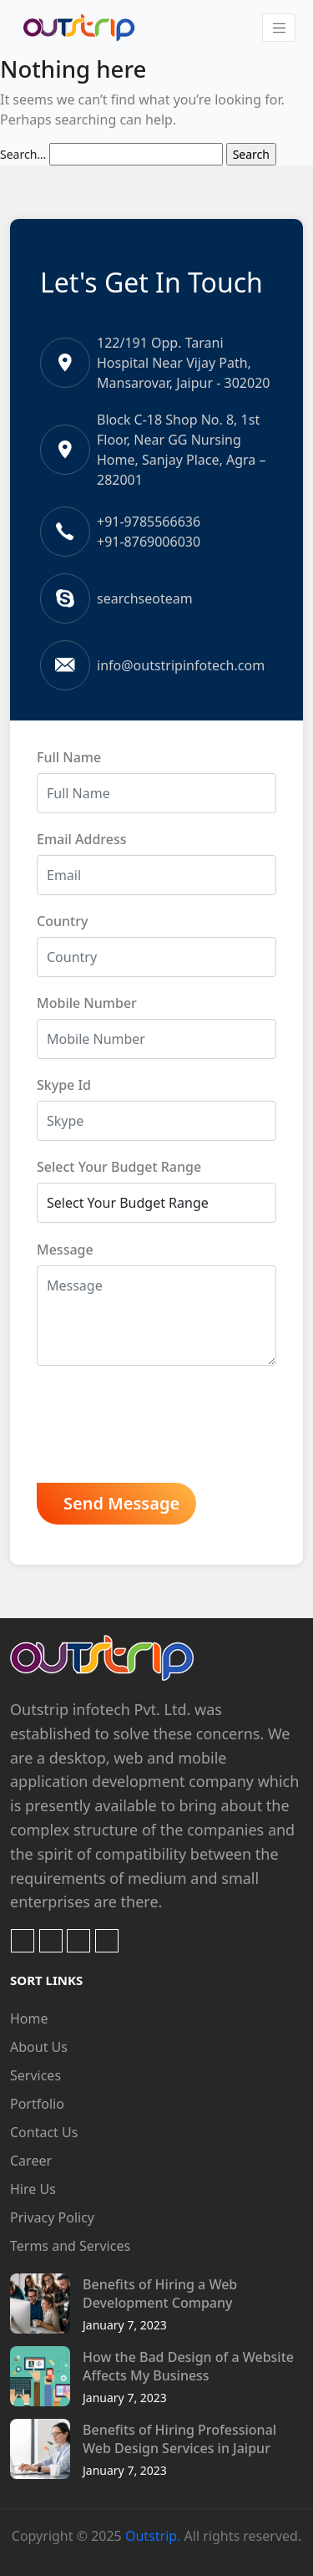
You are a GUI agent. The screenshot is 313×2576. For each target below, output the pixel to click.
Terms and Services (70, 2246)
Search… (23, 154)
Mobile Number (87, 1003)
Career (31, 2160)
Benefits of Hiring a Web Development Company (160, 2293)
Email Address (82, 839)
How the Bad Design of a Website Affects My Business (188, 2366)
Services (35, 2075)
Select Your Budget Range (119, 1167)
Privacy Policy (52, 2217)
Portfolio (37, 2104)
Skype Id (64, 1085)
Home (29, 2018)
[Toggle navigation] (278, 27)
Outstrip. (152, 2536)
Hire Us (33, 2189)
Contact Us (44, 2132)
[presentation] (163, 1427)
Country (62, 921)
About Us (39, 2047)
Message (65, 1249)
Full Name (69, 757)
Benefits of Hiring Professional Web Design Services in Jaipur (179, 2439)
